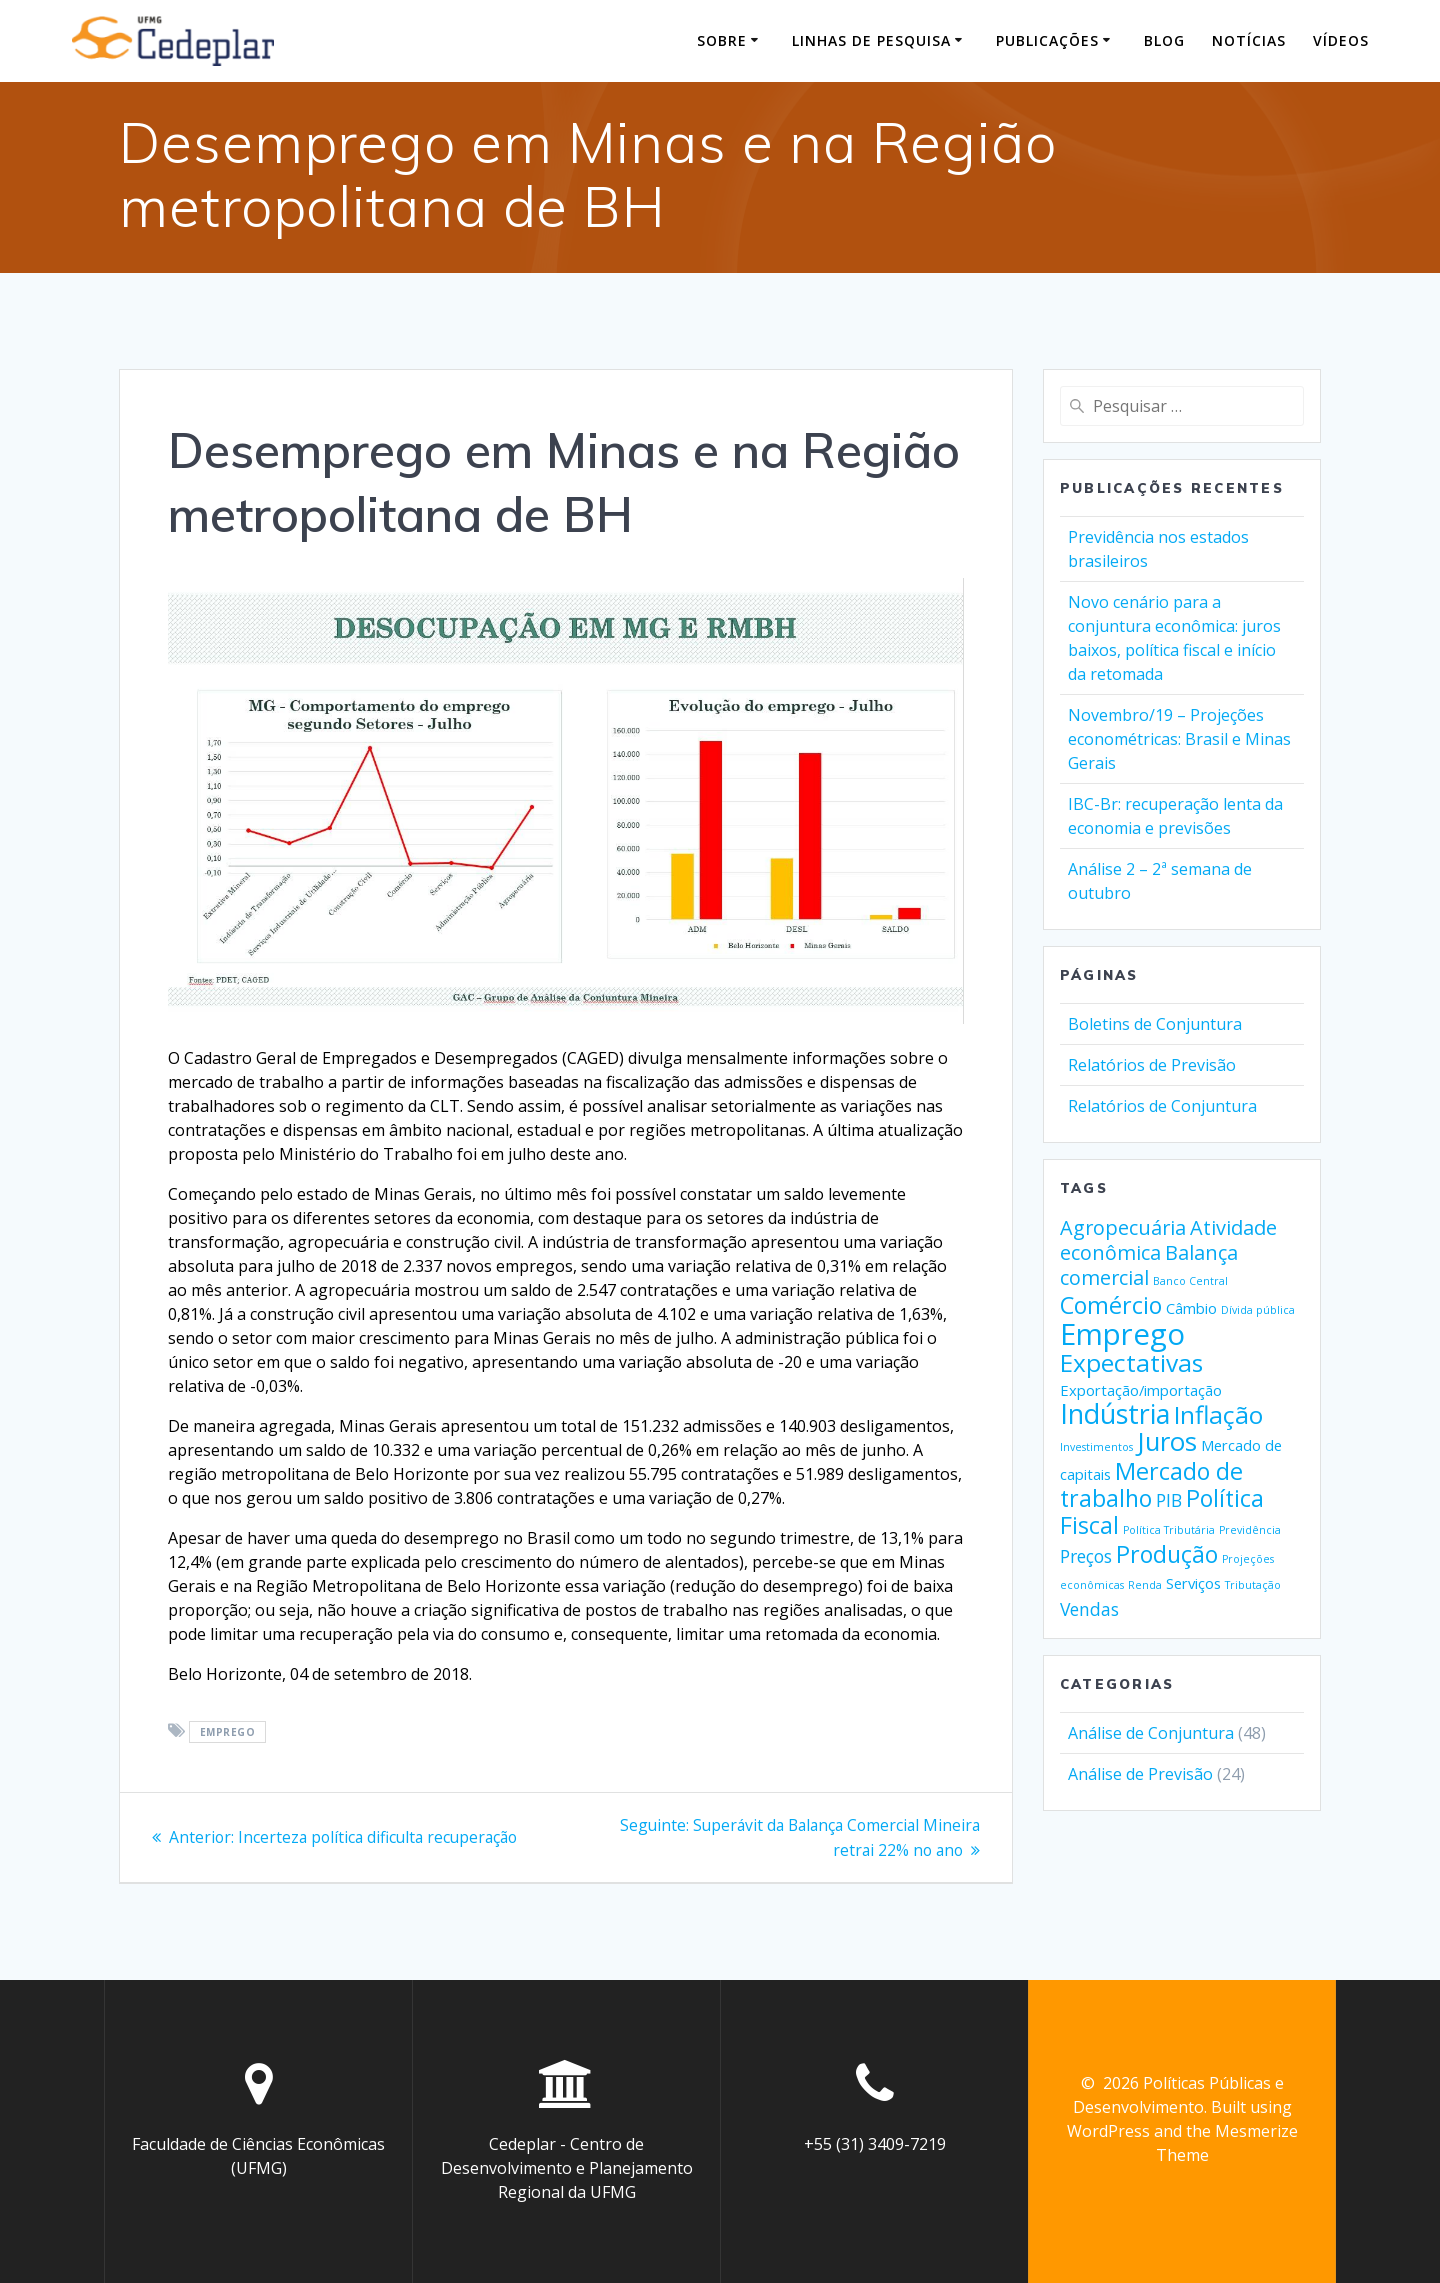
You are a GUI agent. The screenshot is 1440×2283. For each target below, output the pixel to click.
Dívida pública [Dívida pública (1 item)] (1258, 1310)
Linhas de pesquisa (871, 40)
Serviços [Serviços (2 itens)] (1193, 1583)
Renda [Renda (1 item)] (1145, 1585)
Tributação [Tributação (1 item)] (1253, 1585)
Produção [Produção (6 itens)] (1167, 1554)
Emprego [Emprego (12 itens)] (1122, 1334)
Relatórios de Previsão (1152, 1065)
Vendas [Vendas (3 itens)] (1089, 1609)
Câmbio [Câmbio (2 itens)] (1191, 1308)
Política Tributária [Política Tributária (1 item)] (1169, 1530)
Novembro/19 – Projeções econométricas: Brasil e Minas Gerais (1179, 739)
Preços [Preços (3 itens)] (1086, 1556)
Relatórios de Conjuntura (1162, 1106)
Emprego (228, 1732)
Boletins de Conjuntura (1155, 1024)
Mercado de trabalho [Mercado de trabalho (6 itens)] (1151, 1484)
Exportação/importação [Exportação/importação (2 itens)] (1141, 1390)
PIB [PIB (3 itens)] (1169, 1500)
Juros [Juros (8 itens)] (1167, 1441)
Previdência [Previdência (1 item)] (1250, 1530)
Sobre (722, 40)
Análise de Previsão (1140, 1774)
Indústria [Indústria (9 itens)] (1115, 1413)
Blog (1164, 40)
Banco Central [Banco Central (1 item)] (1190, 1281)
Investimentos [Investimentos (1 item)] (1096, 1447)
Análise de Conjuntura (1151, 1733)
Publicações (1047, 40)
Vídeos (1341, 40)
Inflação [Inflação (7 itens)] (1218, 1414)
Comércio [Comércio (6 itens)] (1111, 1305)
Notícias (1249, 40)
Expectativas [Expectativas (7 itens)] (1131, 1362)
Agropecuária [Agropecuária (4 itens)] (1123, 1227)
